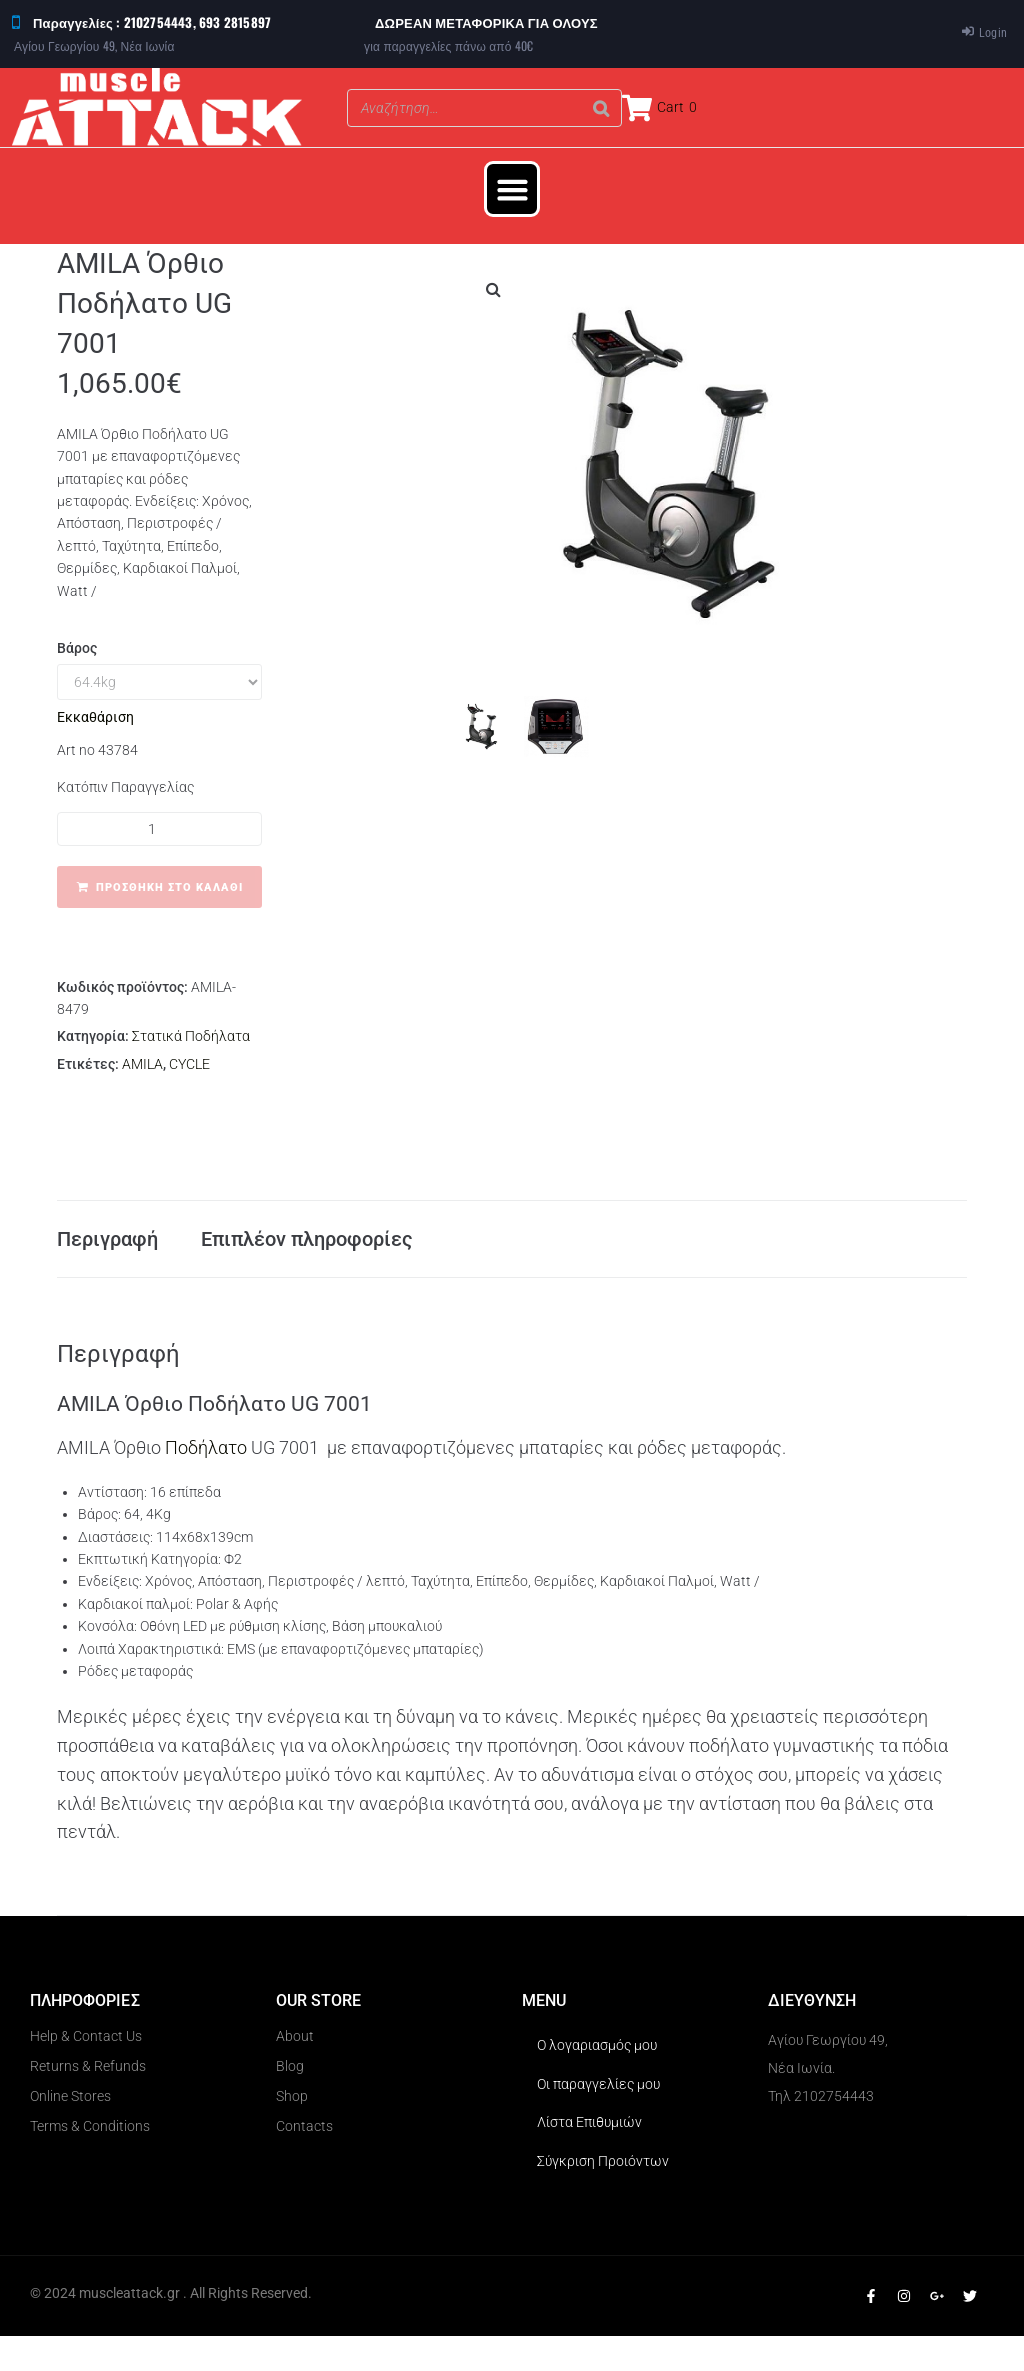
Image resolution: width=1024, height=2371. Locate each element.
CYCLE (189, 1064)
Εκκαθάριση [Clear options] (95, 717)
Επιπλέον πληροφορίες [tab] (307, 1256)
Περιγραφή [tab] (107, 1256)
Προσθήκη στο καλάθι (169, 887)
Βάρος (77, 648)
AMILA (142, 1064)
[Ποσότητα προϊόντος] (159, 829)
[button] (512, 189)
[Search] (601, 108)
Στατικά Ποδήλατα (191, 1036)
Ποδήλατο (208, 1482)
